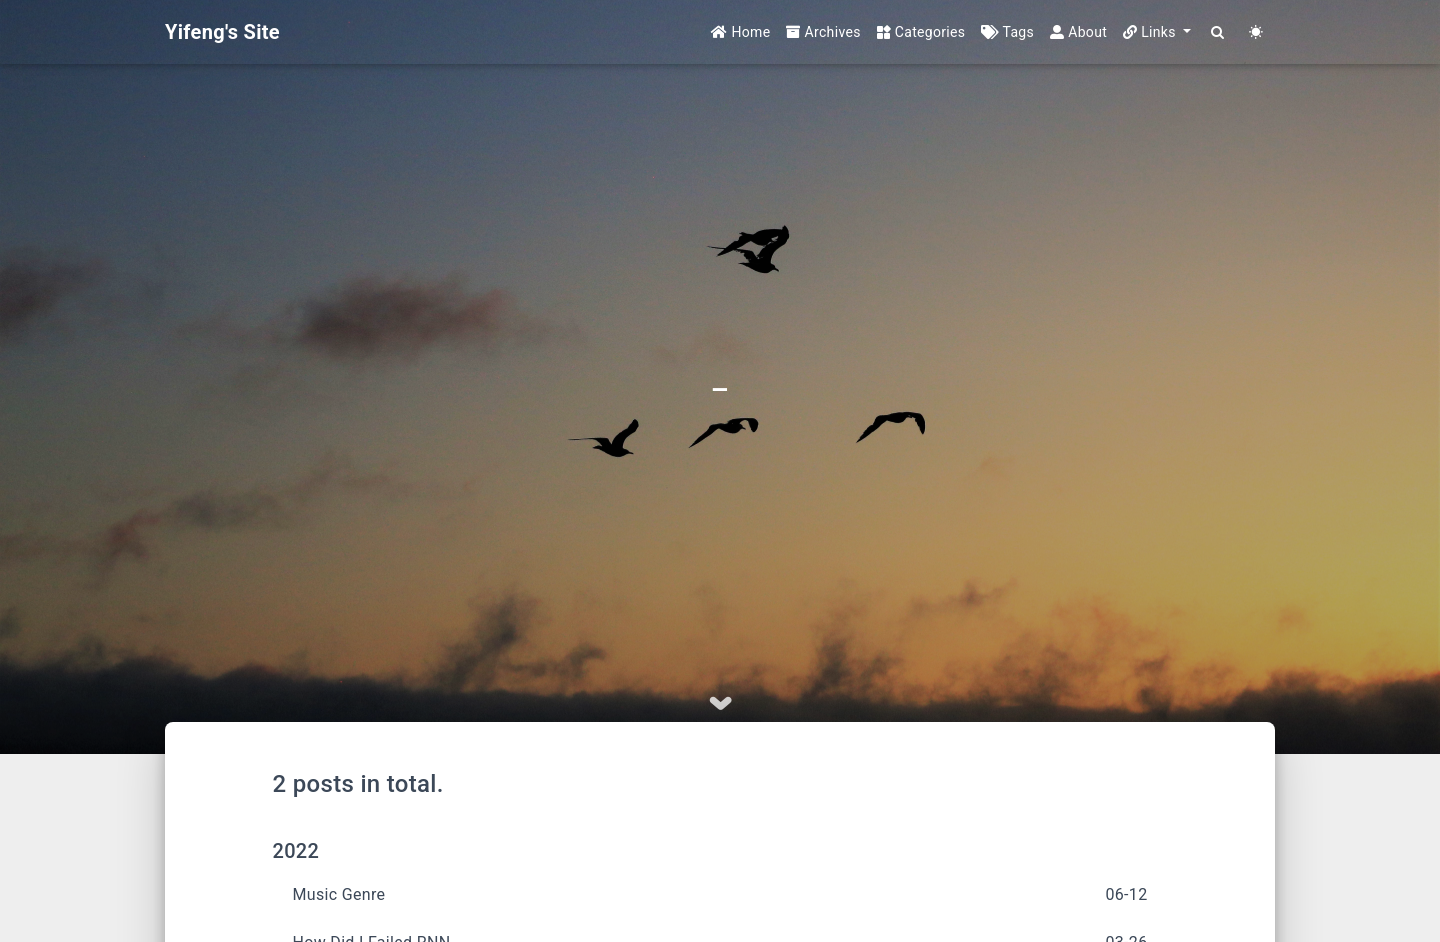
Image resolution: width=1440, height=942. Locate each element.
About (1078, 32)
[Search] (1218, 32)
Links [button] (1151, 32)
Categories (921, 32)
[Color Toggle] (1256, 32)
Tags (1007, 32)
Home (740, 32)
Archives (823, 32)
